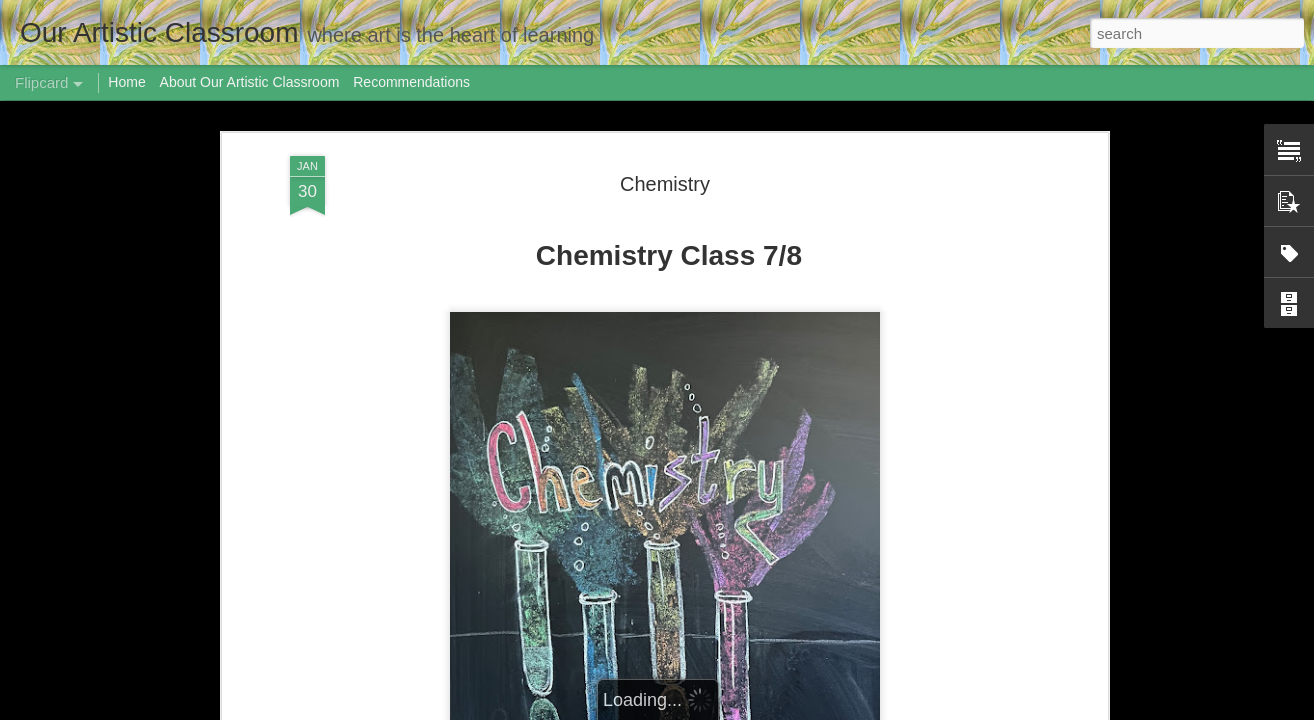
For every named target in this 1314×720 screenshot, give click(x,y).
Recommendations (411, 82)
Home (126, 82)
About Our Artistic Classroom (250, 82)
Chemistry (665, 184)
